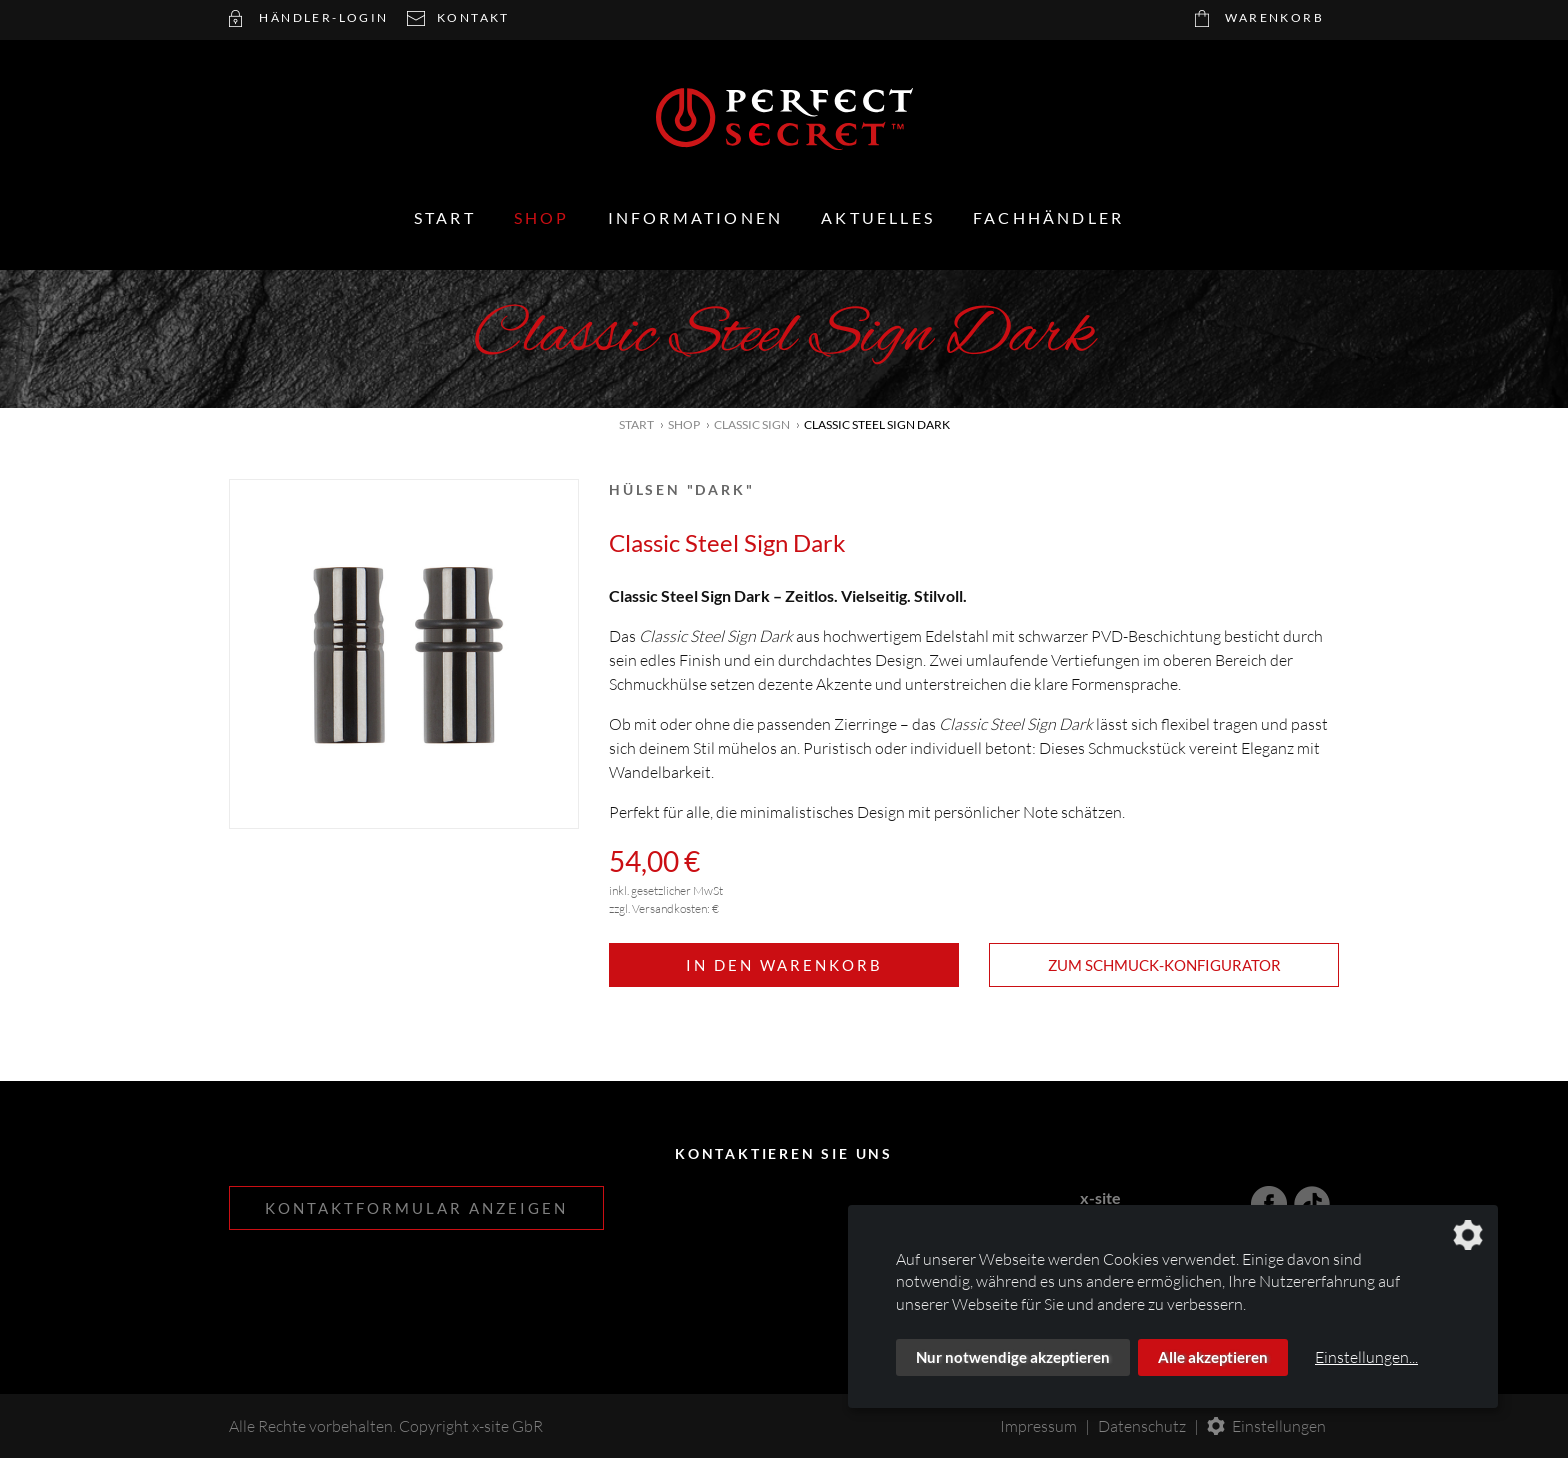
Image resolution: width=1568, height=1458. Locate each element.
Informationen (696, 217)
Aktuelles (878, 217)
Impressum (1038, 1426)
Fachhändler (1048, 217)
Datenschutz (1142, 1426)
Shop (542, 217)
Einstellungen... (1366, 1357)
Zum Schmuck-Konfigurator (1164, 965)
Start (445, 217)
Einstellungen (1279, 1426)
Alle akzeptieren (1213, 1357)
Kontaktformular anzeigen (416, 1208)
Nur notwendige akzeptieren (1013, 1357)
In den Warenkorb (784, 965)
